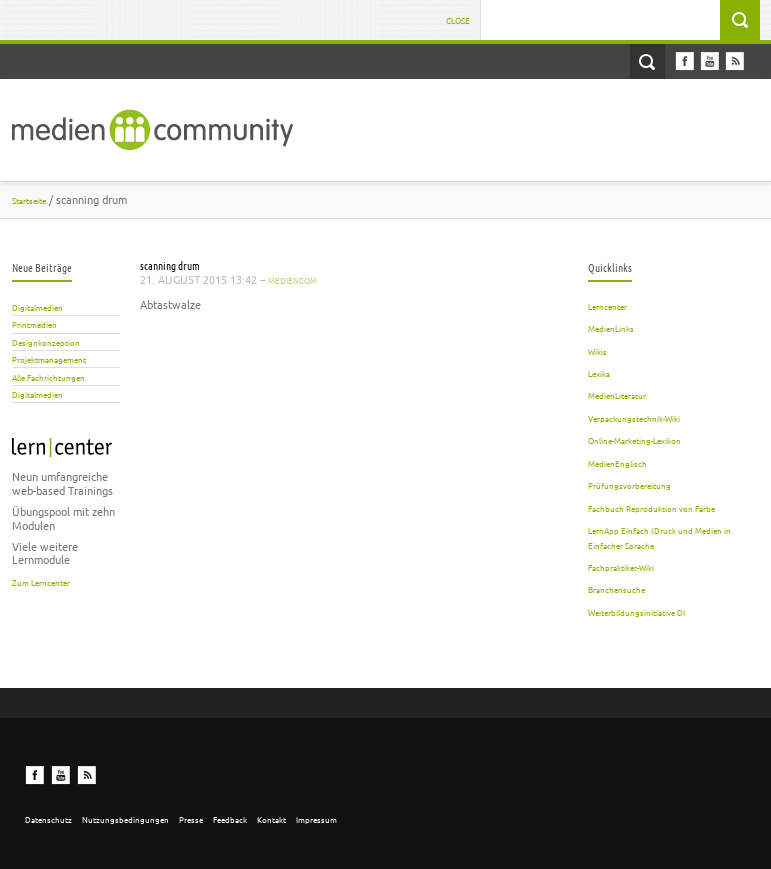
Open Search (647, 61)
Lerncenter (607, 306)
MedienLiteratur (617, 395)
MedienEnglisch (617, 463)
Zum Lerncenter (41, 582)
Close (458, 20)
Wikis (597, 351)
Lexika (599, 373)
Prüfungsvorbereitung (629, 485)
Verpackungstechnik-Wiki (634, 418)
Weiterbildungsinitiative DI (636, 612)
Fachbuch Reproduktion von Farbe (651, 508)
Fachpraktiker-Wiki (621, 567)
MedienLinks (611, 328)
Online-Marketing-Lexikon (634, 440)
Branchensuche (616, 589)
